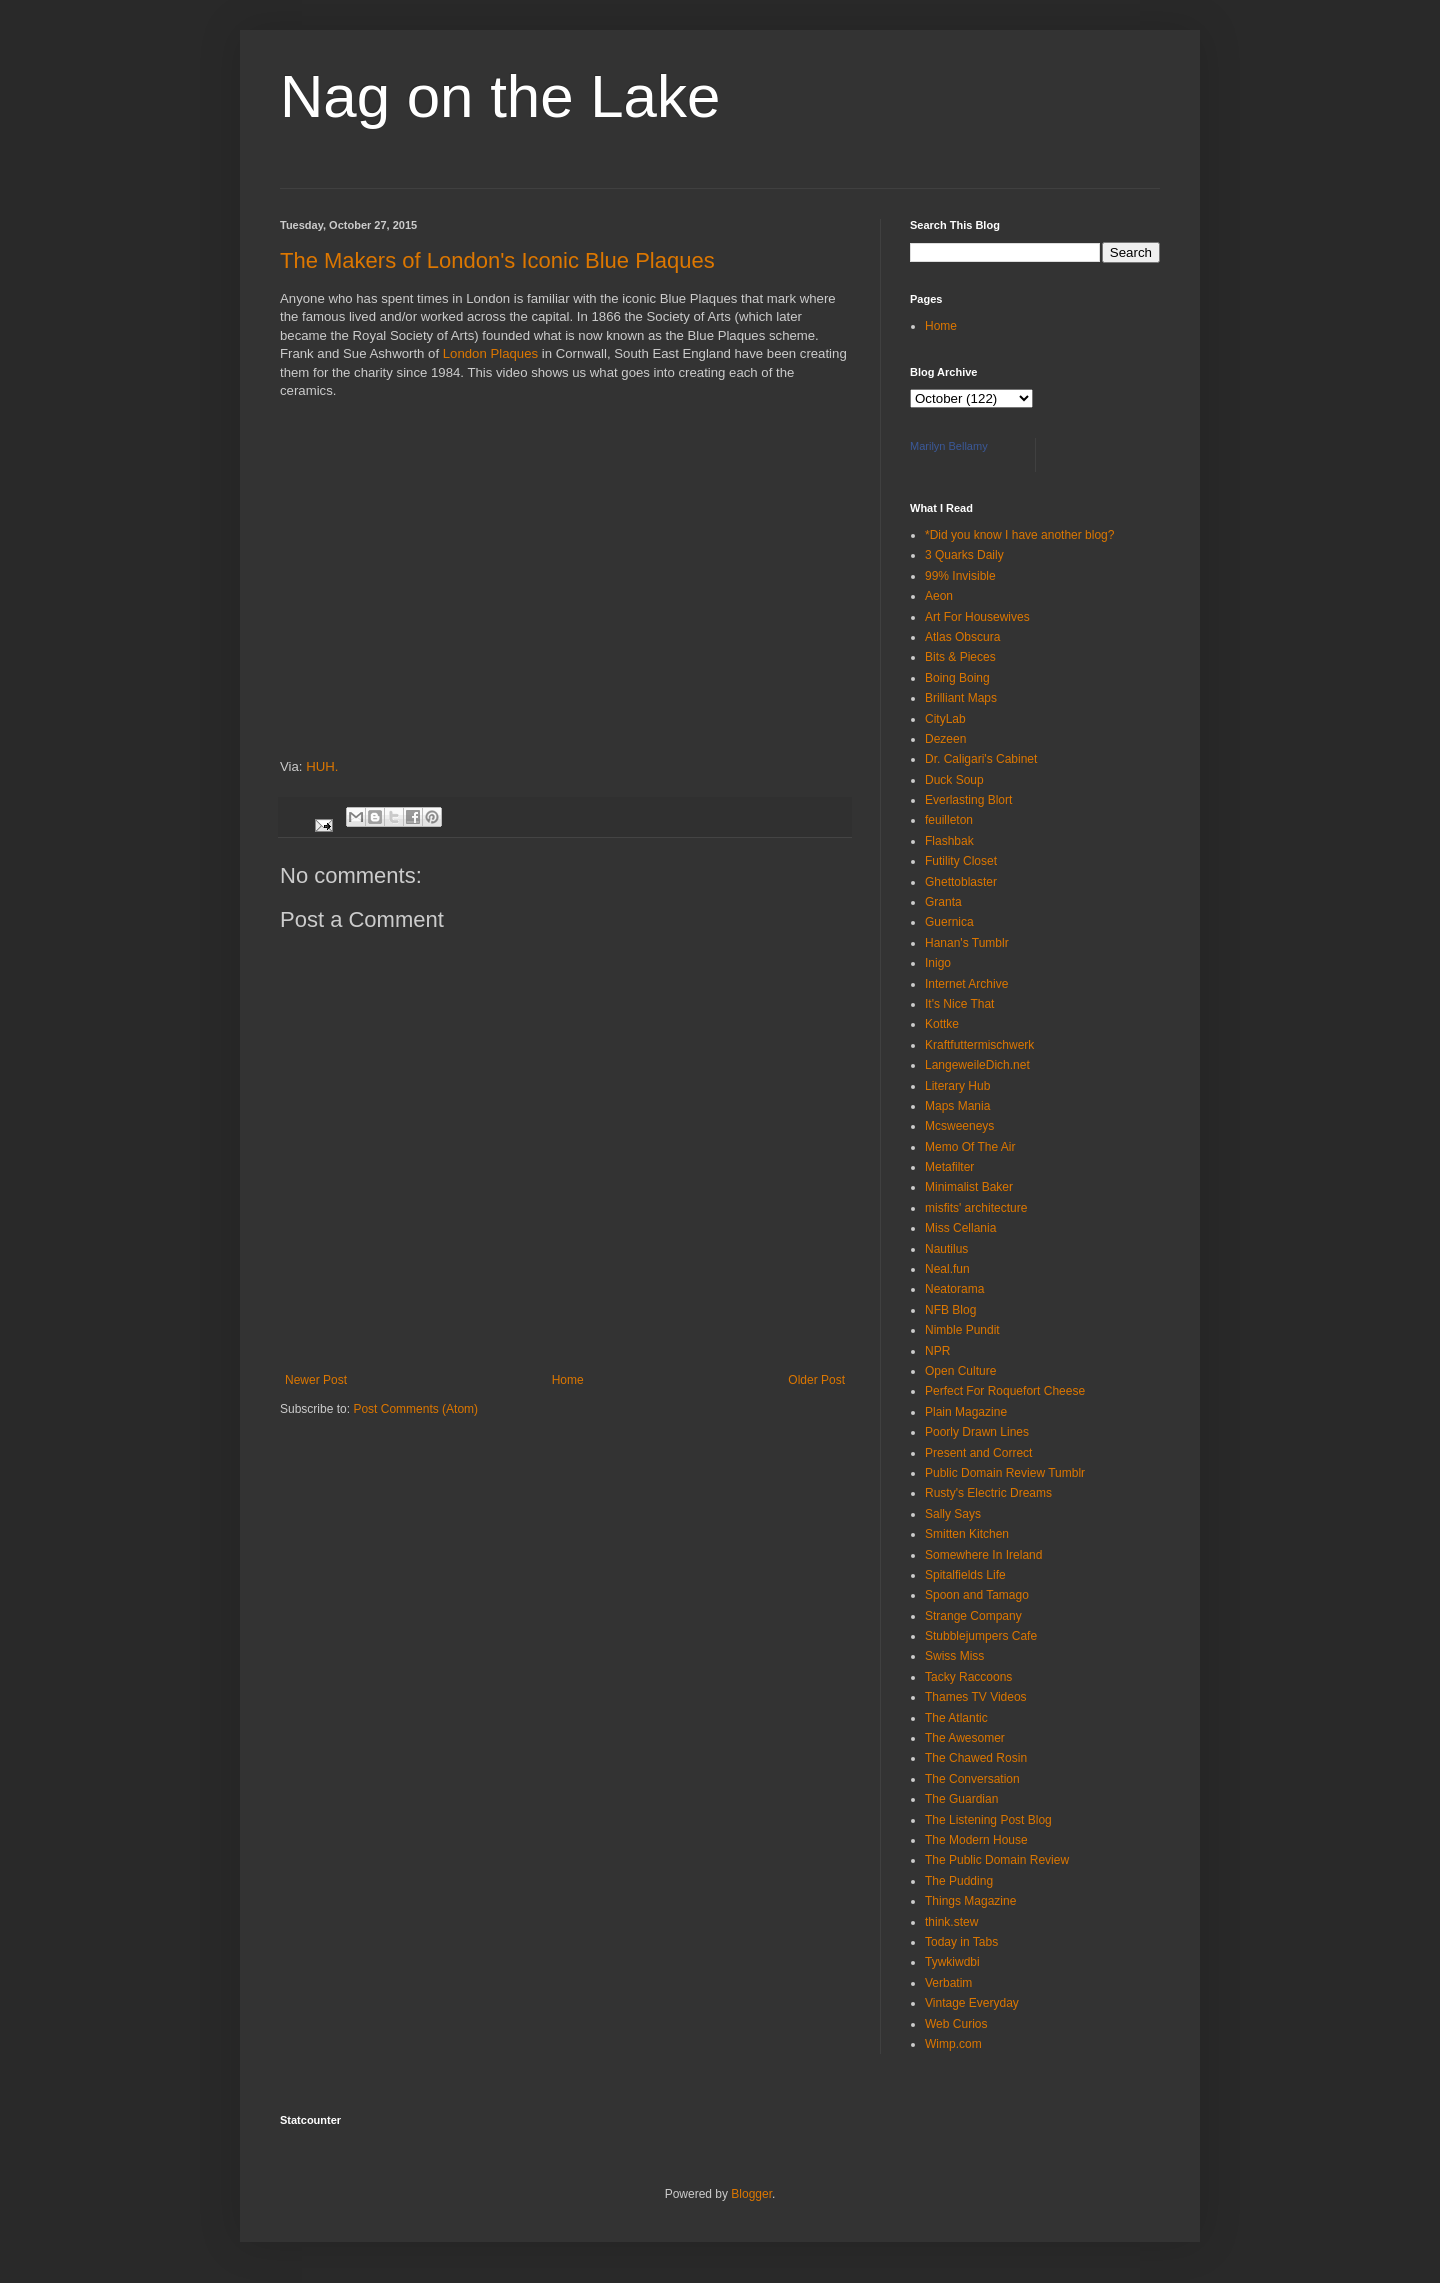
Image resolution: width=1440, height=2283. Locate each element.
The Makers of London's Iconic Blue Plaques (497, 260)
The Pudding (959, 1881)
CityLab (945, 719)
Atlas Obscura (962, 637)
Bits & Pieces (960, 657)
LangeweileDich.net (977, 1065)
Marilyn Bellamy (949, 446)
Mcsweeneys (959, 1126)
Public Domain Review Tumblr (1005, 1473)
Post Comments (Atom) (415, 1409)
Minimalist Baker (969, 1187)
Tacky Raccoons (968, 1677)
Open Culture (960, 1371)
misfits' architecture (976, 1208)
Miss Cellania (960, 1228)
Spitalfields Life (965, 1575)
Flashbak (949, 841)
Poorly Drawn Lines (977, 1432)
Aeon (939, 596)
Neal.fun (947, 1269)
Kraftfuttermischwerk (979, 1045)
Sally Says (953, 1514)
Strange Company (973, 1616)
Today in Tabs (961, 1942)
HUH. (322, 766)
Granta (943, 902)
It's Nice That (959, 1004)
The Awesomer (965, 1738)
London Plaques (490, 353)
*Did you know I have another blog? (1019, 535)
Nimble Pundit (962, 1330)
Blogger (751, 2194)
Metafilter (949, 1167)
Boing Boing (957, 678)
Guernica (949, 922)
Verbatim (948, 1983)
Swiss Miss (954, 1656)
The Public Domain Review (997, 1860)
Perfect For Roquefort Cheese (1005, 1391)
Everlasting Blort (968, 800)
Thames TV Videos (976, 1697)
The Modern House (976, 1840)
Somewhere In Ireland (983, 1555)
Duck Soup (954, 780)
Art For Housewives (977, 617)
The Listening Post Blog (988, 1820)
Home (568, 1380)
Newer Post (316, 1380)
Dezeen (945, 739)
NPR (937, 1351)
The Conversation (972, 1779)
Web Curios (956, 2024)
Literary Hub (957, 1086)
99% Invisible (960, 576)
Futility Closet (961, 861)
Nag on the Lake (500, 96)
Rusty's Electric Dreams (988, 1493)
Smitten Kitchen (967, 1534)
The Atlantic (956, 1718)
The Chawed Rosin (976, 1758)
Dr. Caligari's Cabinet (981, 759)
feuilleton (949, 820)
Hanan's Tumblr (967, 943)
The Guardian (961, 1799)
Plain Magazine (966, 1412)
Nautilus (946, 1249)
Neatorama (954, 1289)
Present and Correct (978, 1453)
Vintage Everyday (972, 2003)
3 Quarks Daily (964, 555)
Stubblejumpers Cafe (981, 1636)
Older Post (816, 1380)
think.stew (951, 1922)
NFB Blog (950, 1310)
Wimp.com (953, 2044)
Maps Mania (957, 1106)
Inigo (938, 963)
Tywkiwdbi (952, 1962)
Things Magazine (970, 1901)
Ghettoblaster (961, 882)
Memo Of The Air (970, 1147)
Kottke (942, 1024)
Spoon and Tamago (977, 1595)
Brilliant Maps (961, 698)
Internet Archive (966, 984)
